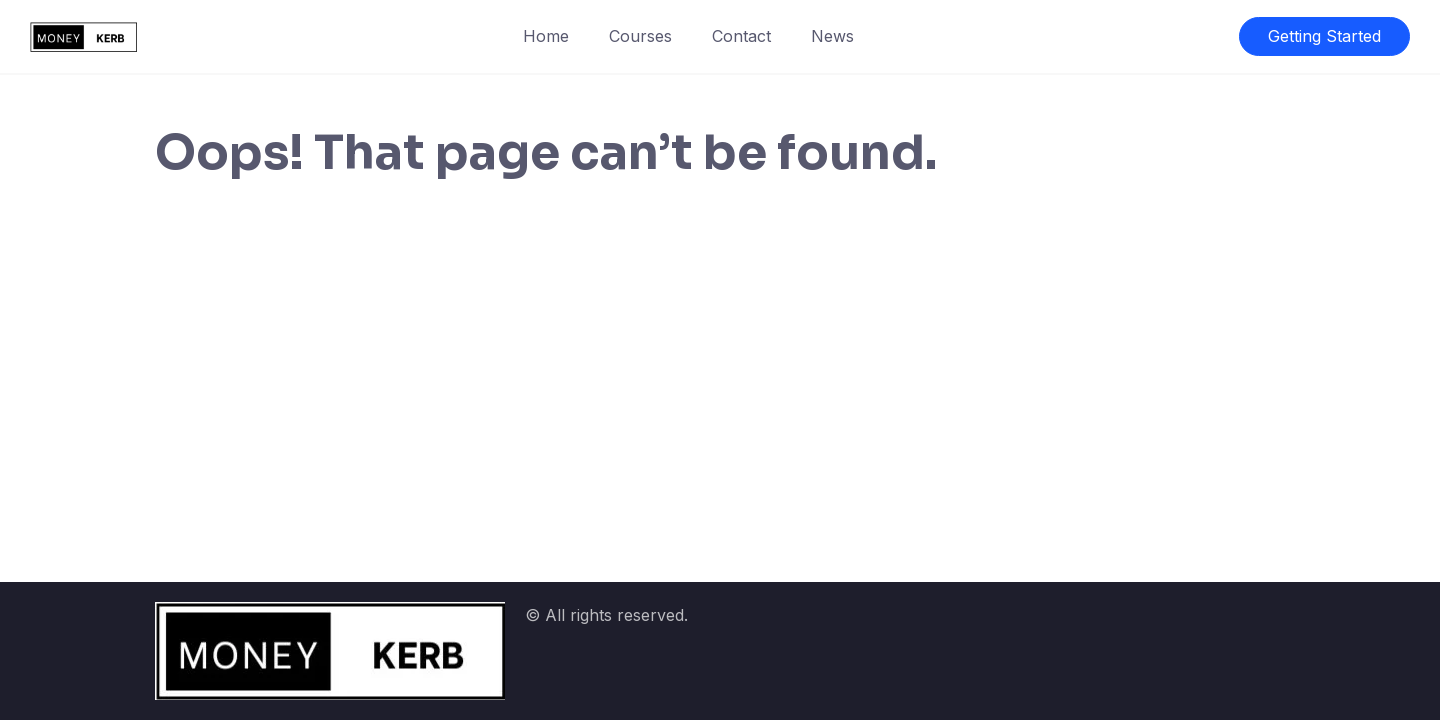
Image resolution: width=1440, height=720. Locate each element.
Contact (741, 36)
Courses (640, 36)
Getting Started (1324, 36)
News (832, 36)
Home (546, 36)
